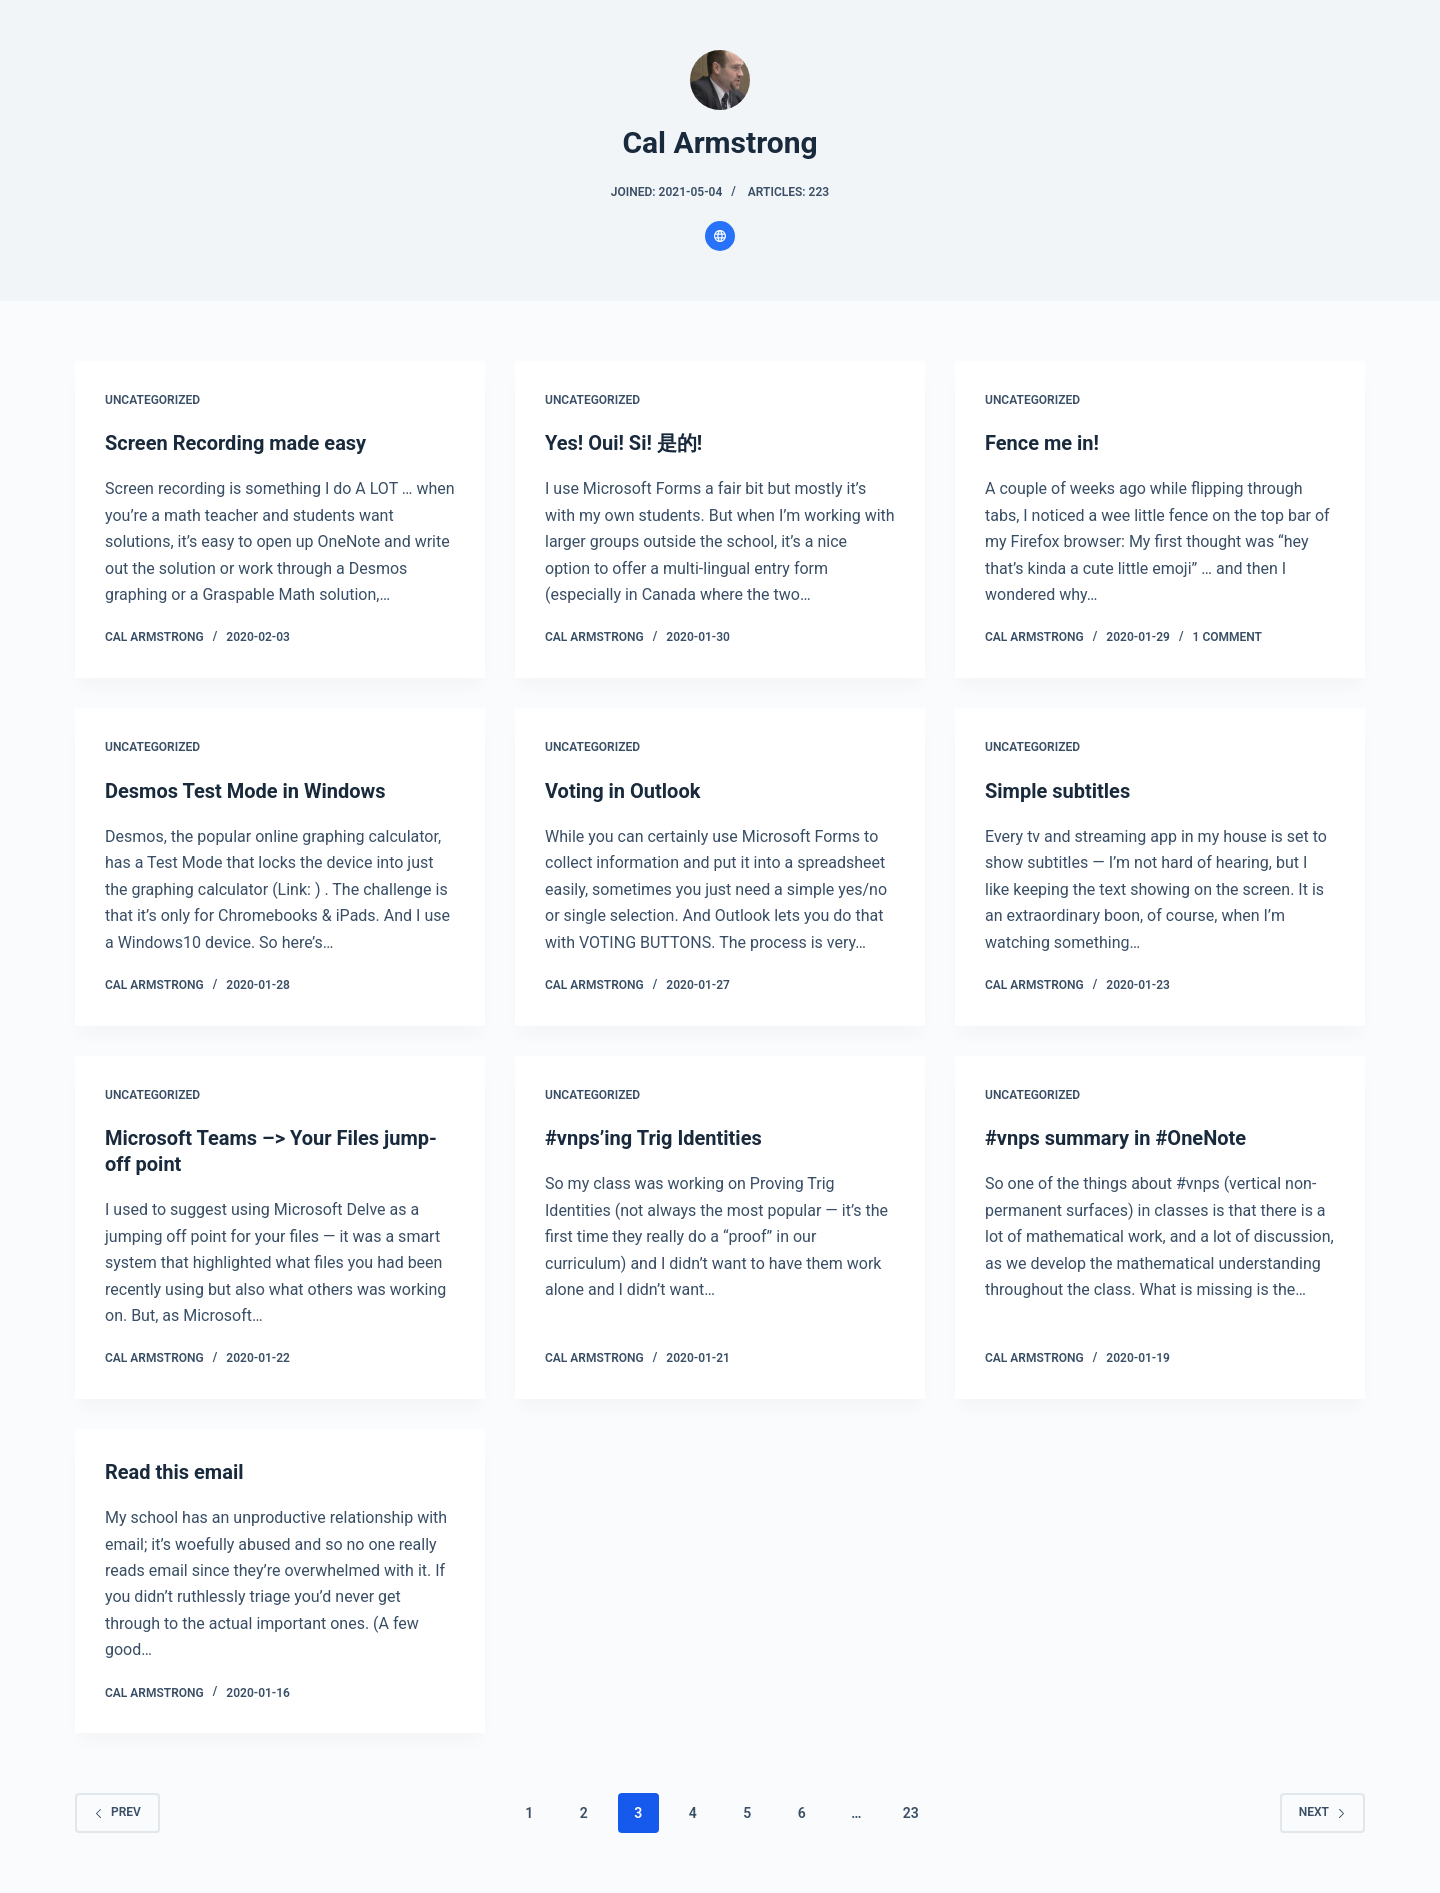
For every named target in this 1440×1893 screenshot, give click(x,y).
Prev (117, 1812)
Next (1322, 1812)
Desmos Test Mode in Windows (245, 791)
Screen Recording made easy (235, 443)
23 (911, 1813)
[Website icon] (720, 236)
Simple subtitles (1057, 791)
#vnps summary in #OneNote (1115, 1138)
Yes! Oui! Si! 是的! (623, 443)
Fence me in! (1042, 443)
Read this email (174, 1472)
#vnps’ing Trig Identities (653, 1138)
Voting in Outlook (622, 791)
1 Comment (1227, 637)
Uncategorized (152, 400)
